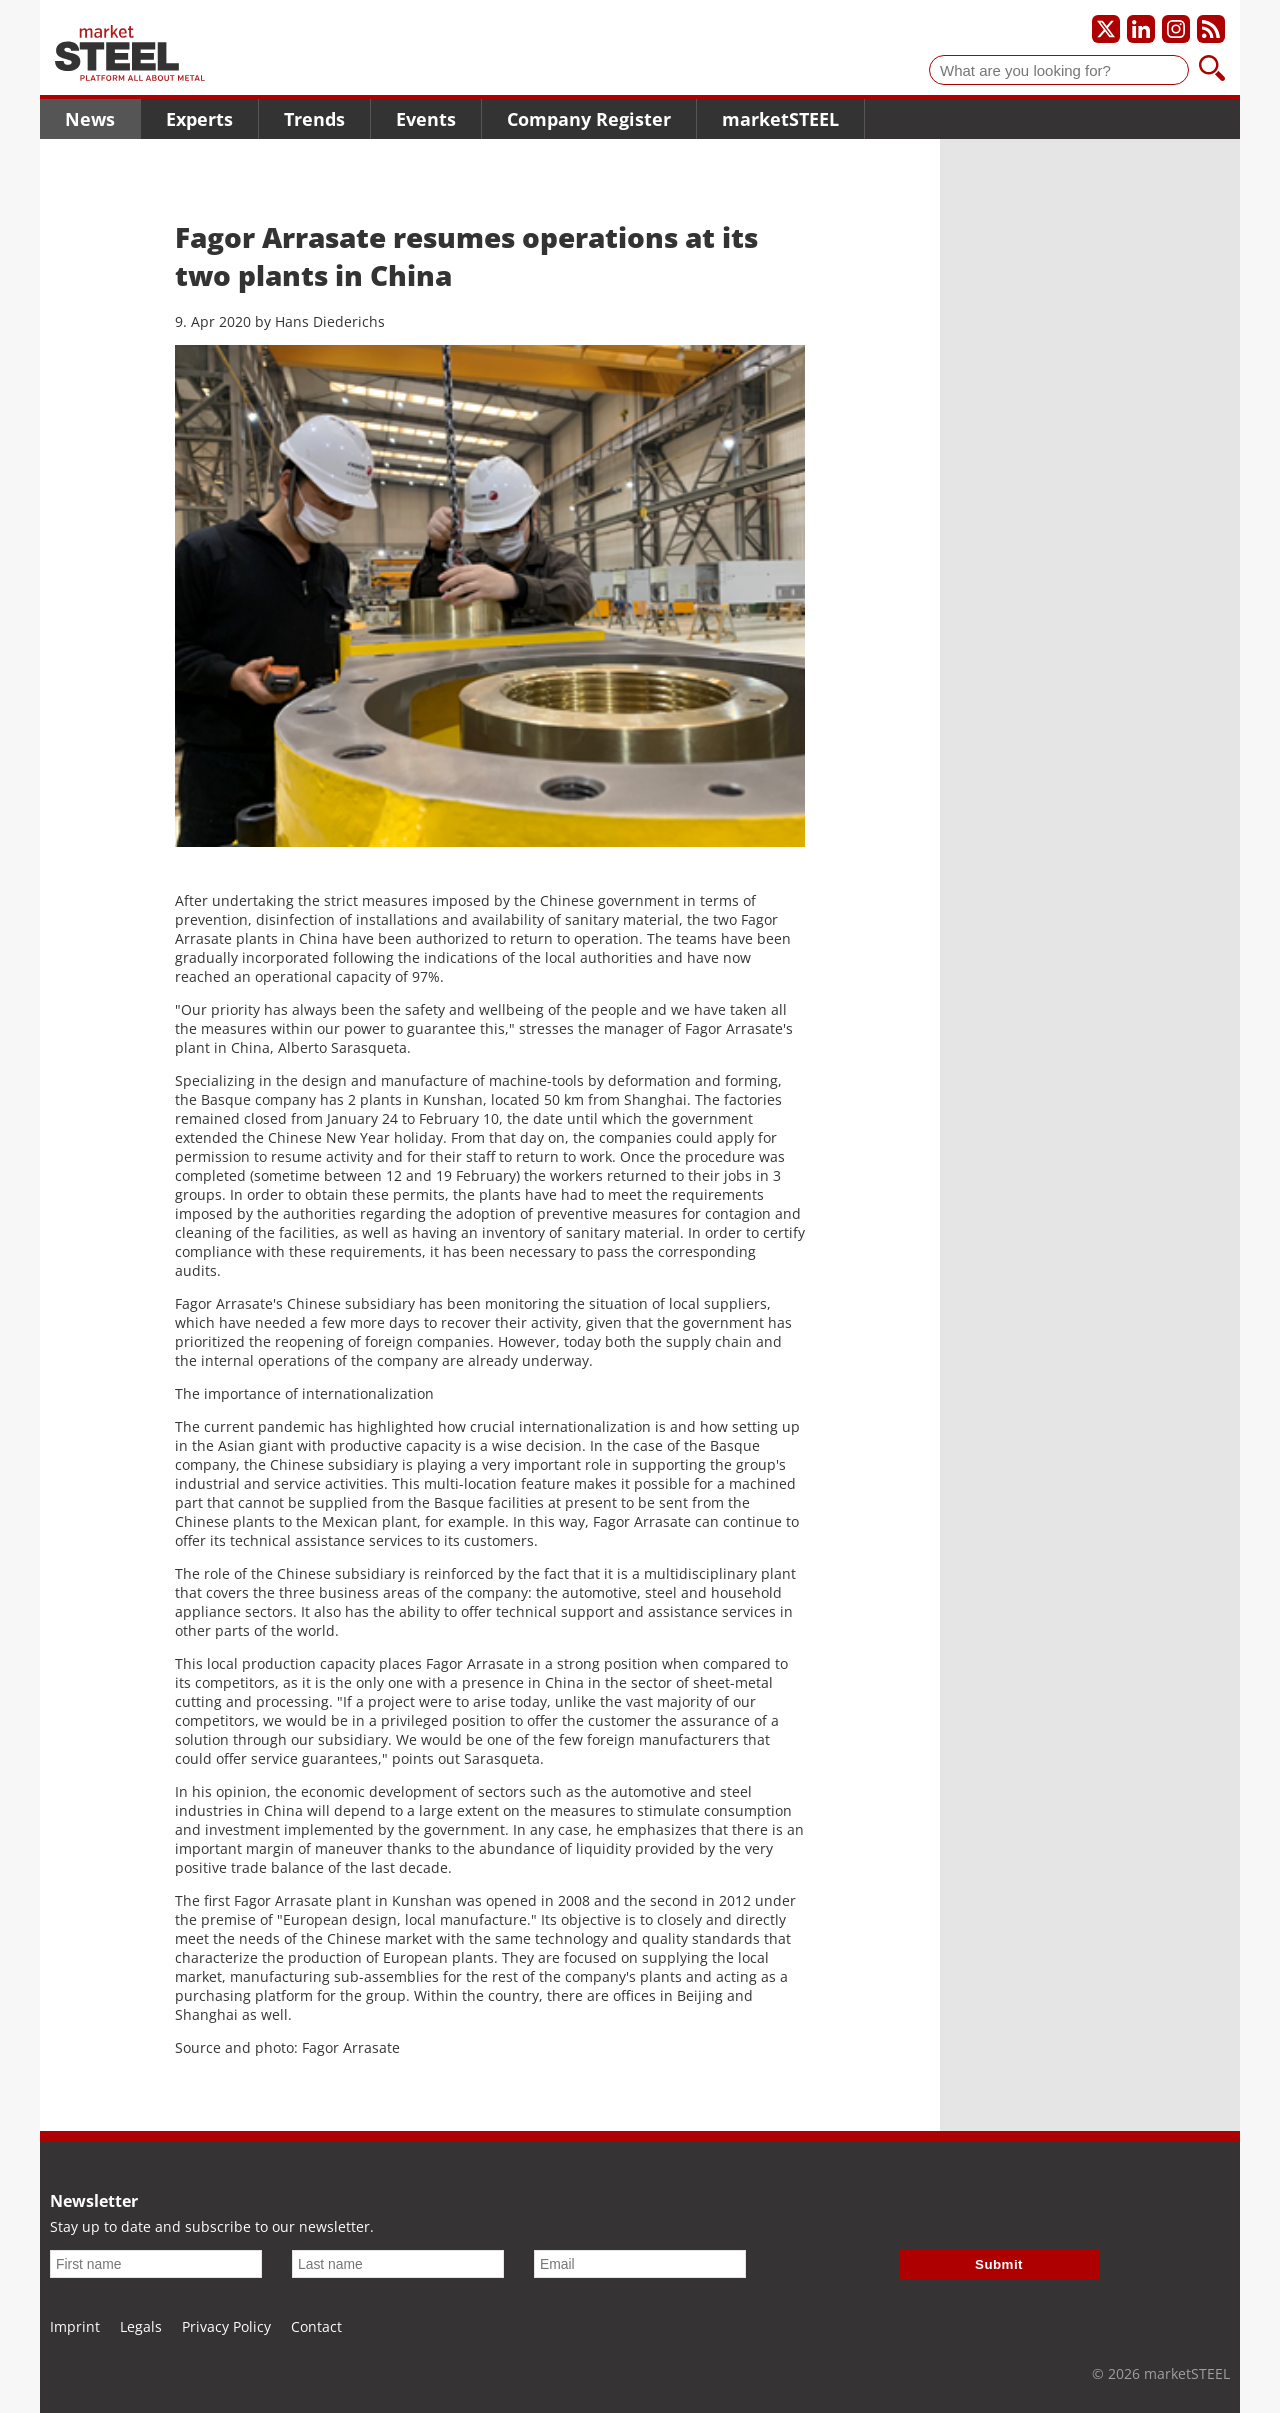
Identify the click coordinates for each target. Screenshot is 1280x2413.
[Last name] (398, 2264)
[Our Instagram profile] (1176, 29)
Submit (999, 2264)
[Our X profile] (1106, 29)
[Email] (640, 2264)
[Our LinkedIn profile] (1141, 29)
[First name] (156, 2264)
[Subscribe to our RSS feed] (1211, 29)
